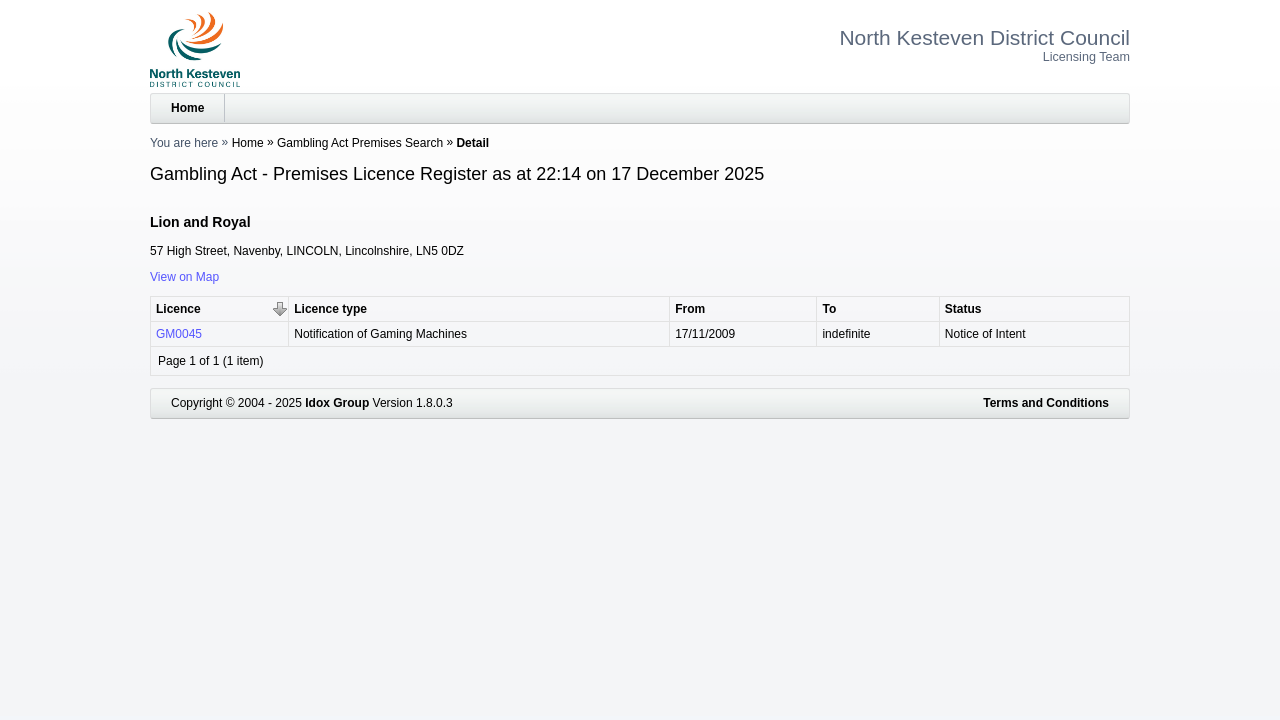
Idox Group (337, 403)
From (690, 309)
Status (963, 309)
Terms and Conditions (1046, 403)
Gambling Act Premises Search (360, 143)
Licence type (330, 309)
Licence (178, 309)
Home (187, 108)
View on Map (184, 277)
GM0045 (179, 334)
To (829, 309)
